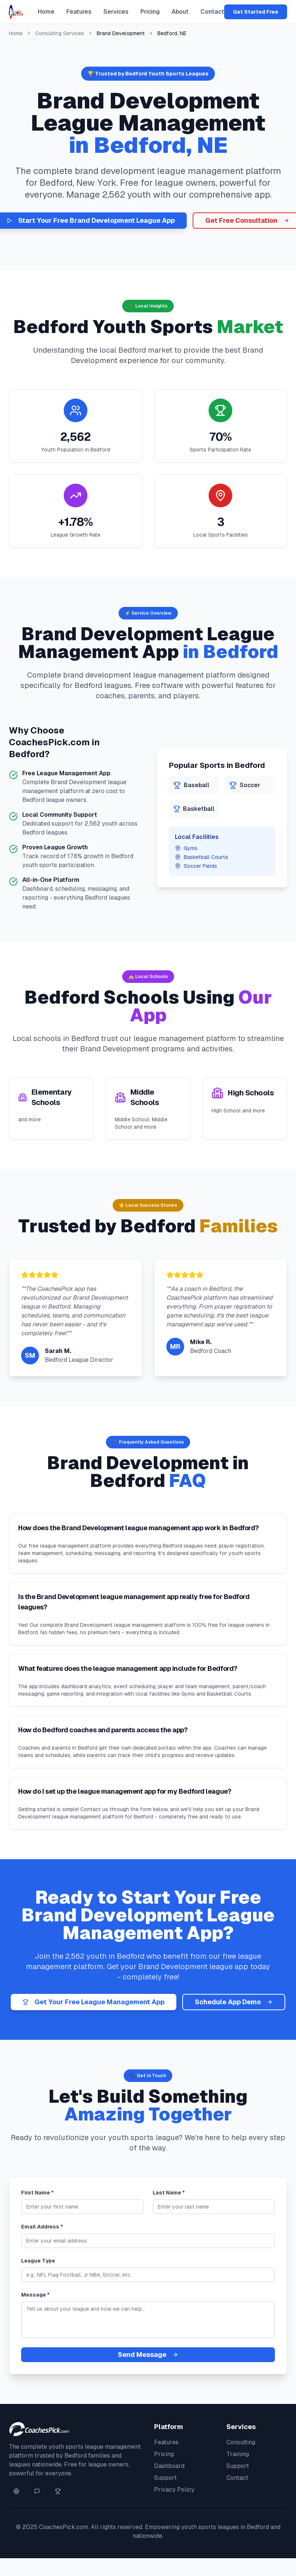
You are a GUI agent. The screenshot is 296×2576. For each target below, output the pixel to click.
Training (237, 2454)
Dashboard (169, 2465)
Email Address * (42, 2227)
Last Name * (169, 2193)
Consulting (240, 2442)
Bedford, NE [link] (171, 33)
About (180, 11)
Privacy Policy (174, 2489)
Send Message (148, 2354)
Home (46, 11)
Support (165, 2477)
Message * (35, 2295)
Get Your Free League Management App (93, 2002)
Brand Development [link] (121, 33)
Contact (212, 11)
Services (116, 11)
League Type (38, 2261)
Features (79, 11)
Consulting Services (59, 33)
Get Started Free (255, 12)
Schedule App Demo (234, 2002)
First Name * (37, 2193)
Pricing (150, 11)
